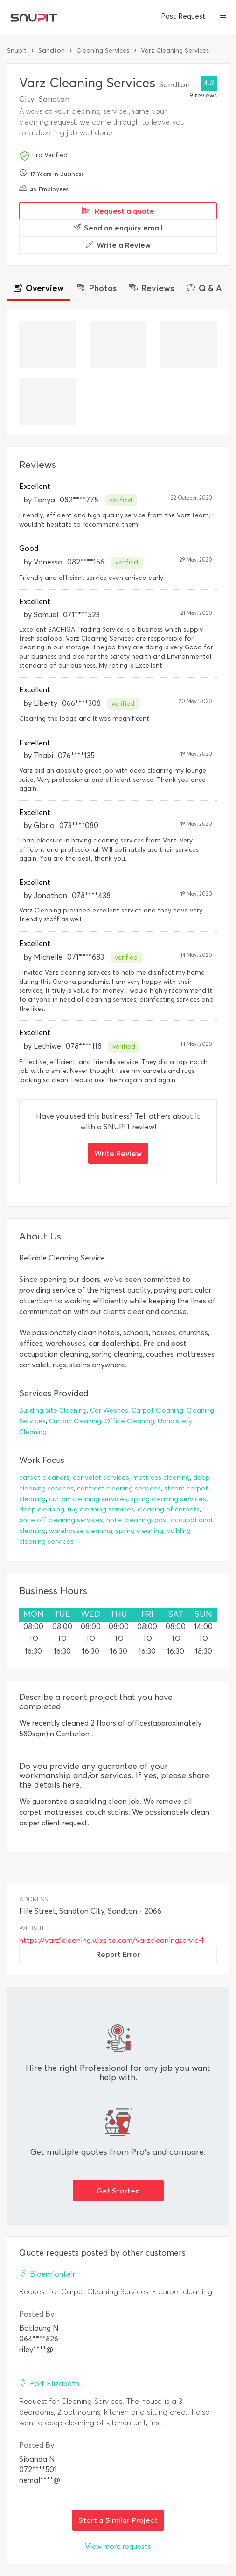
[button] (223, 17)
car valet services (101, 1478)
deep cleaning (41, 1509)
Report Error (118, 1954)
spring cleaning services (168, 1499)
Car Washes (109, 1410)
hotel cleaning (128, 1520)
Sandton (51, 51)
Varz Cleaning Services (175, 51)
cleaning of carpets (169, 1509)
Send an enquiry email (118, 227)
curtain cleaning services (88, 1499)
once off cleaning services (61, 1520)
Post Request (183, 16)
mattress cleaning (161, 1478)
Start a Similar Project (118, 2520)
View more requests (118, 2546)
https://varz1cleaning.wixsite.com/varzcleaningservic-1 (111, 1940)
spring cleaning (139, 1531)
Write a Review (118, 245)
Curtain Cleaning (75, 1421)
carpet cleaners (44, 1478)
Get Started (118, 2190)
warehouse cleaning (80, 1531)
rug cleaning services (101, 1509)
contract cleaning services (119, 1488)
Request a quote (118, 211)
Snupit (17, 51)
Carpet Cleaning (157, 1410)
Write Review (118, 1153)
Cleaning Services (102, 51)
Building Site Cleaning (53, 1410)
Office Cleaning (129, 1421)
